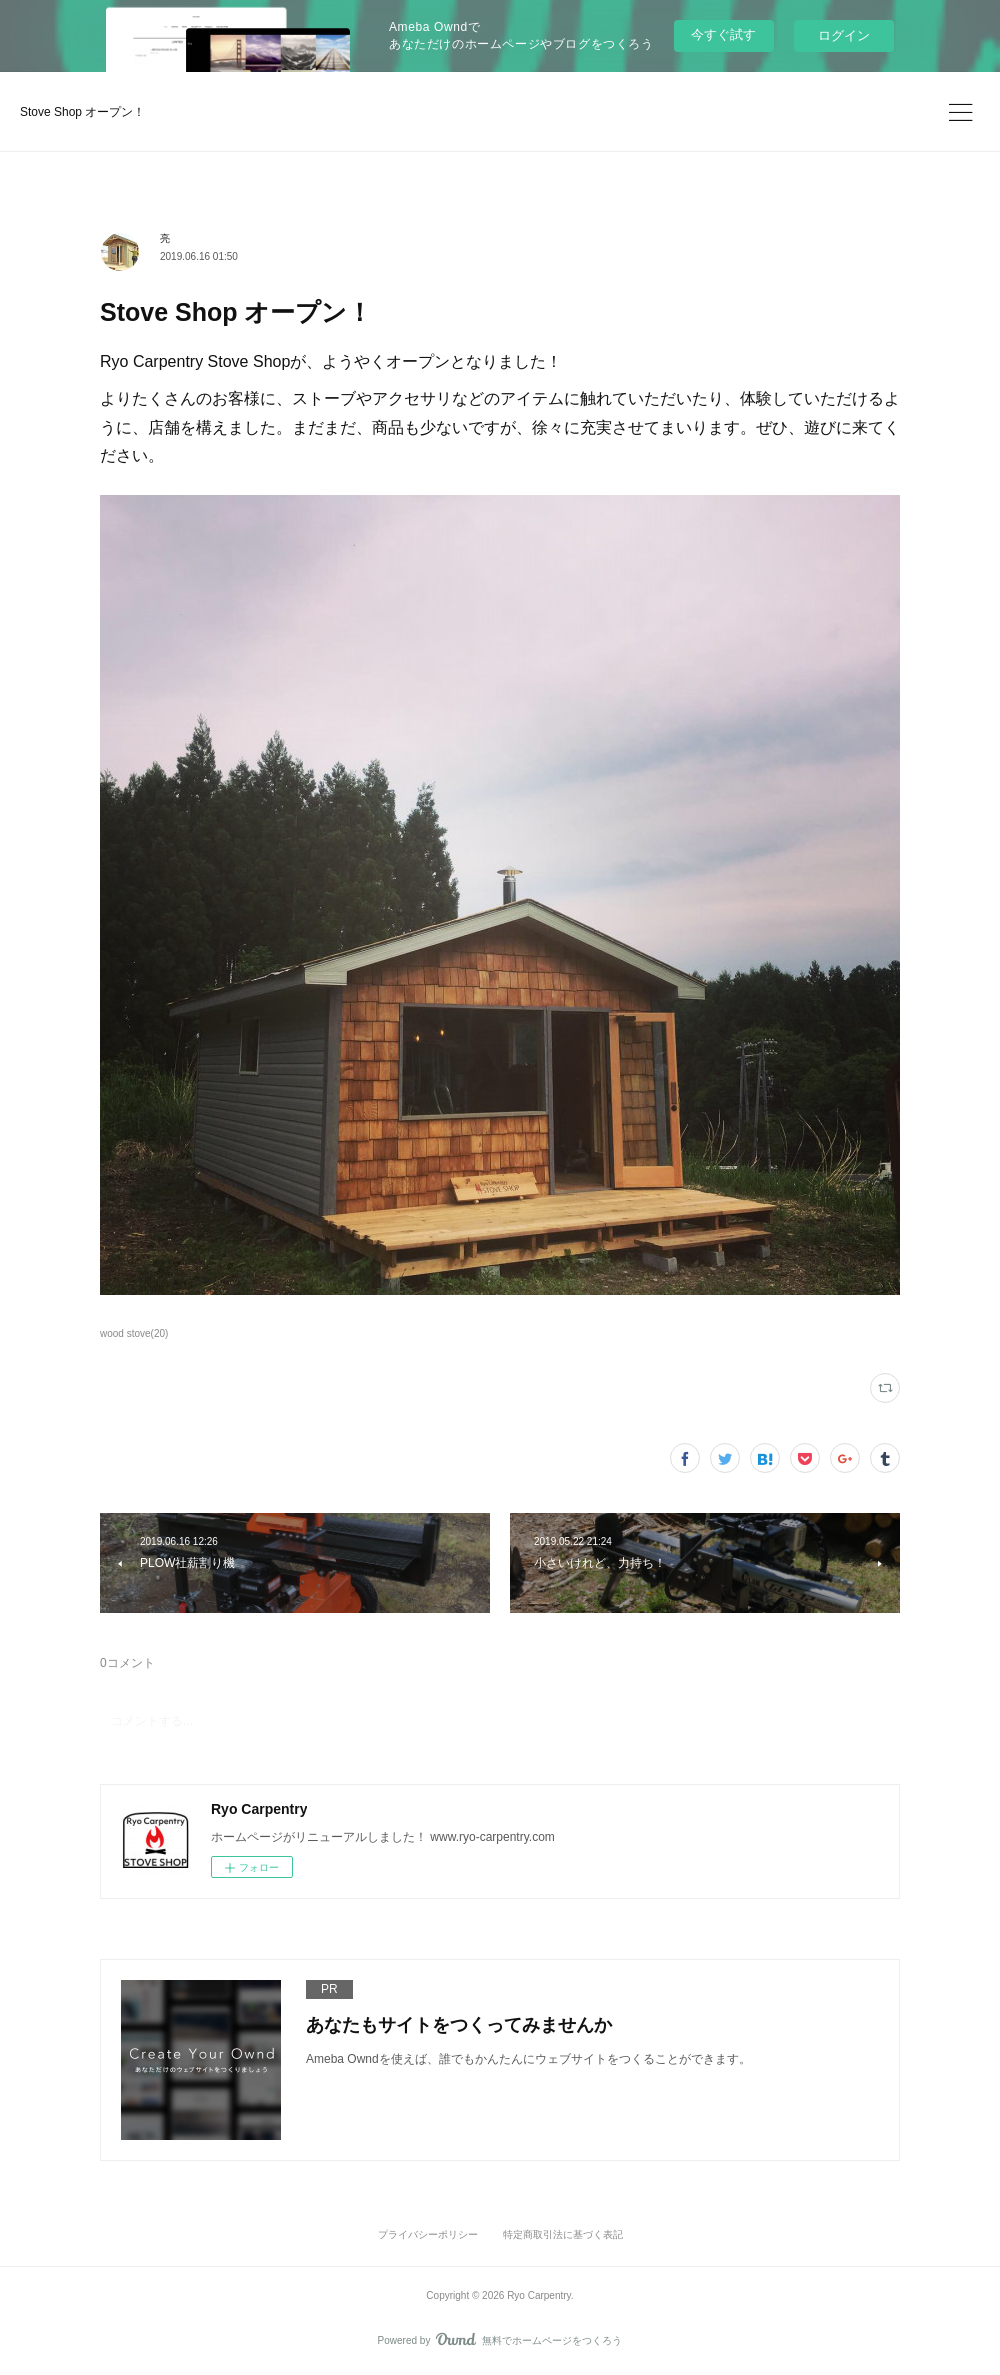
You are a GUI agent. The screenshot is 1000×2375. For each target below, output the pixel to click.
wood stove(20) (134, 1333)
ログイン (844, 35)
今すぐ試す (723, 34)
